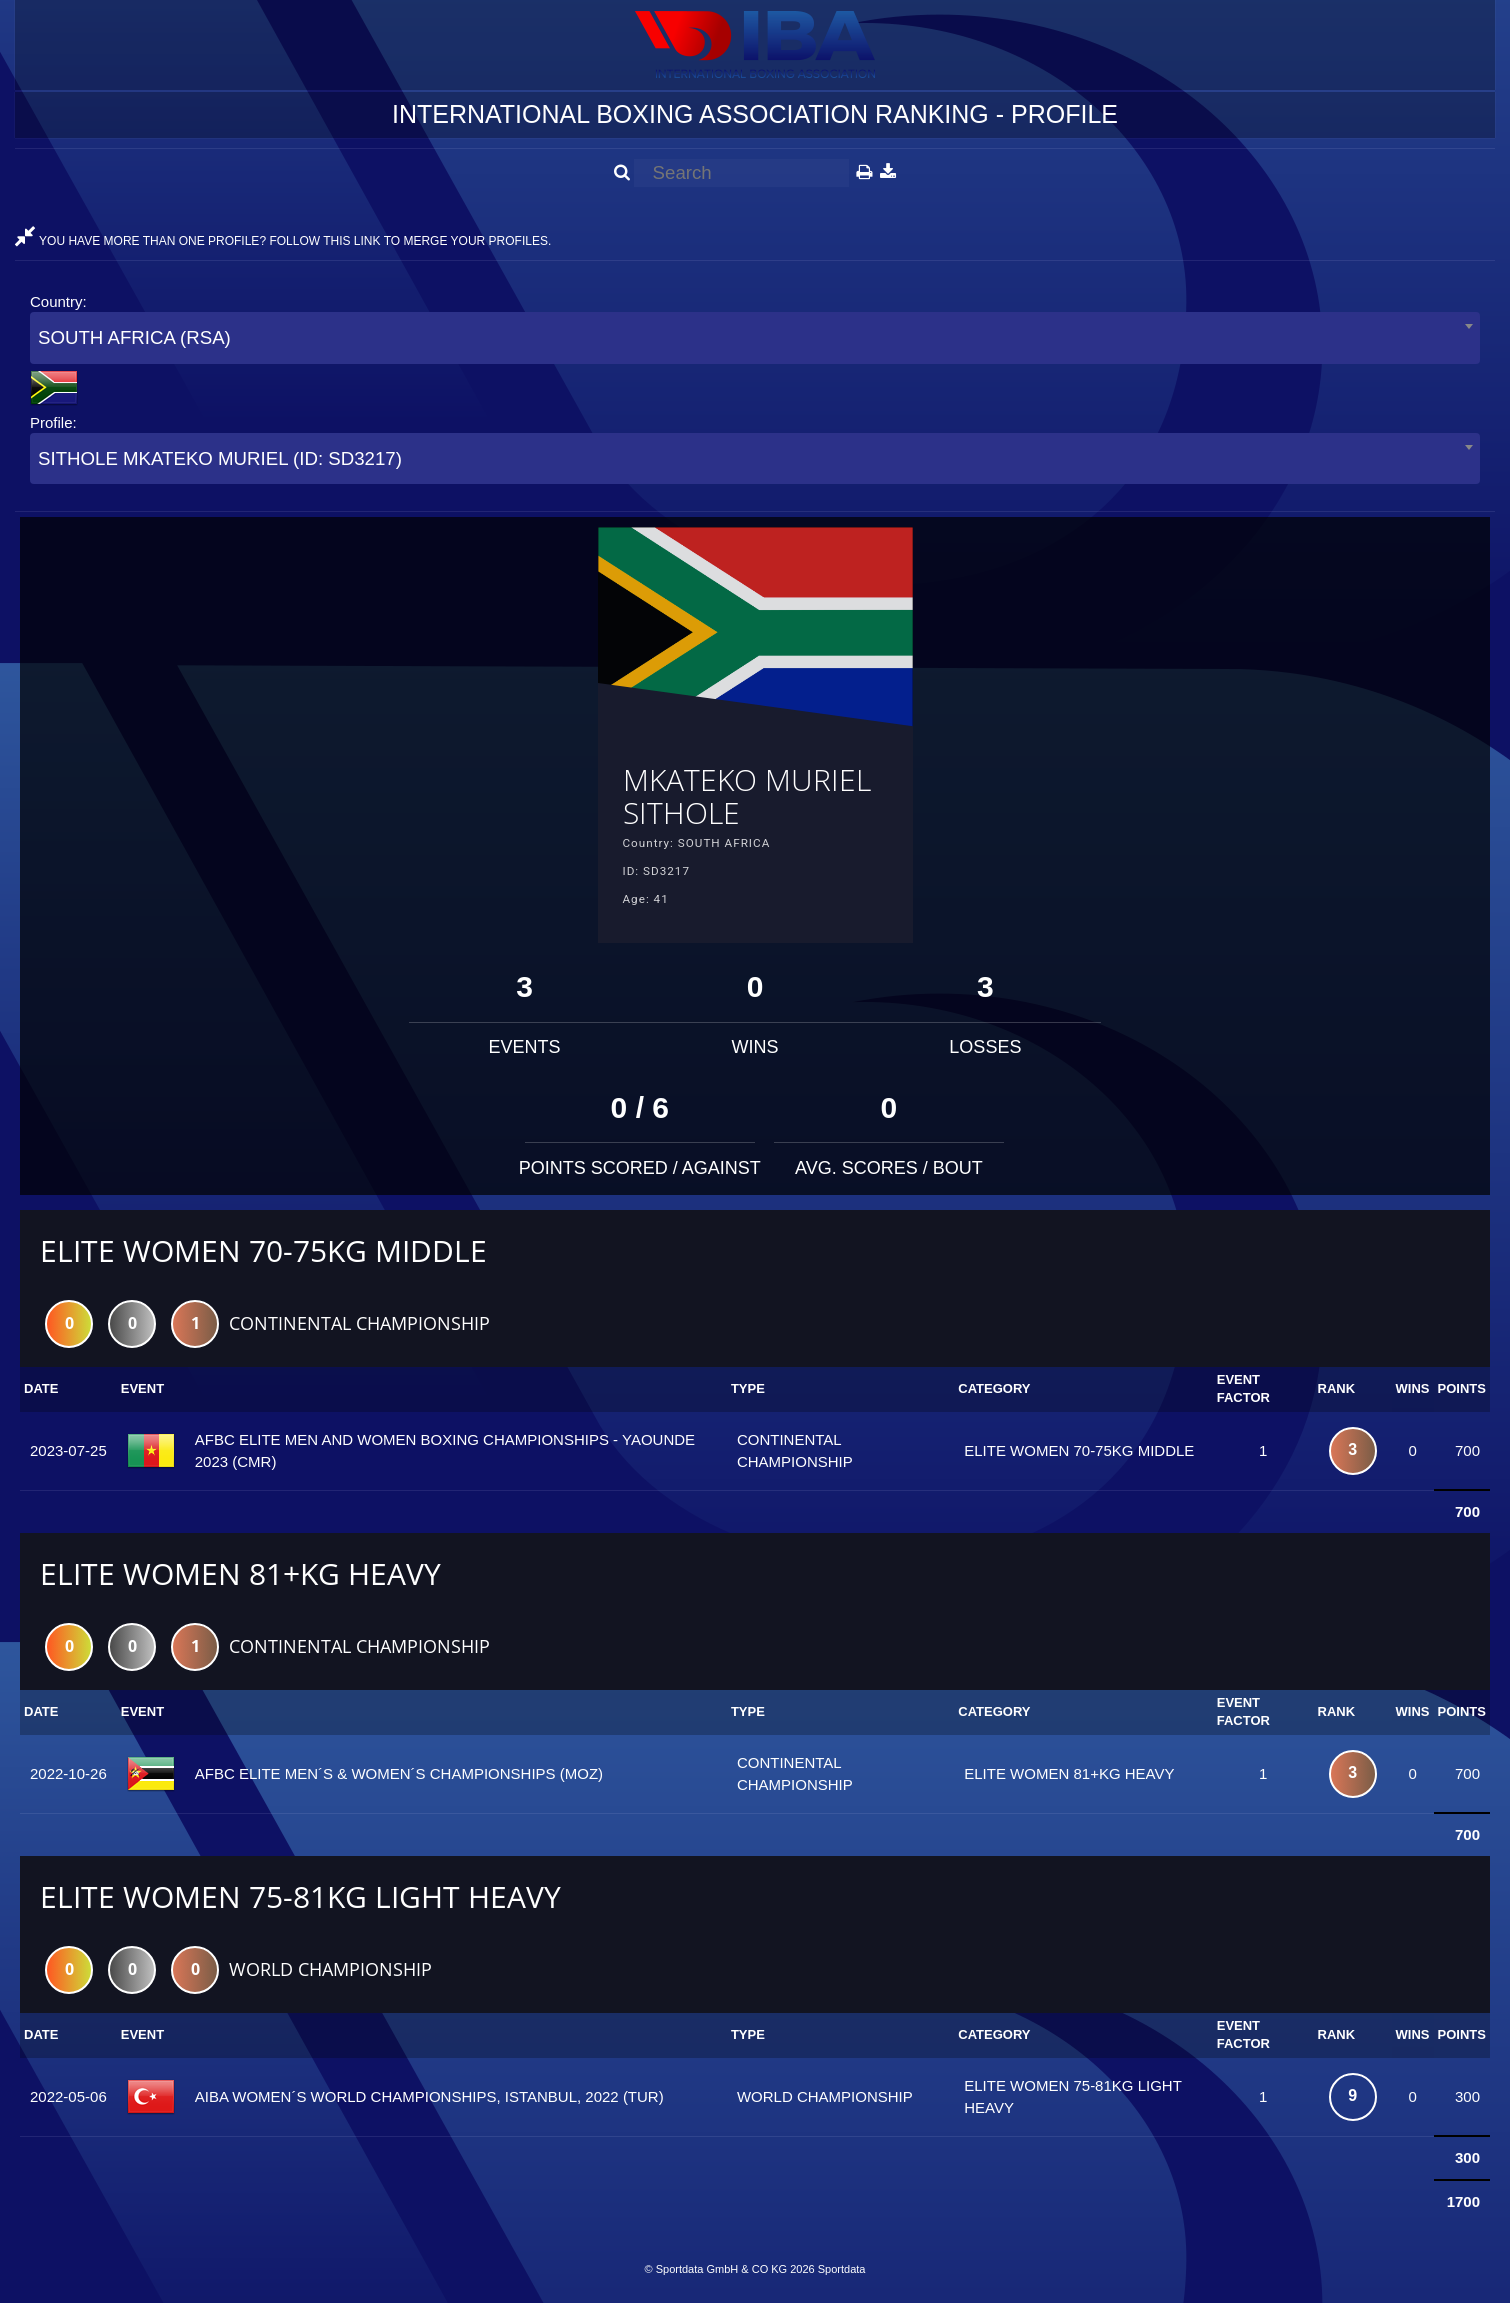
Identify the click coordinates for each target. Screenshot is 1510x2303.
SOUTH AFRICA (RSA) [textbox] (134, 337)
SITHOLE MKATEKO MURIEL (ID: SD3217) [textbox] (220, 458)
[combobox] (755, 337)
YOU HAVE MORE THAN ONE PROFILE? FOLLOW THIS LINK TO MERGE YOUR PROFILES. (283, 241)
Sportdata (842, 2269)
